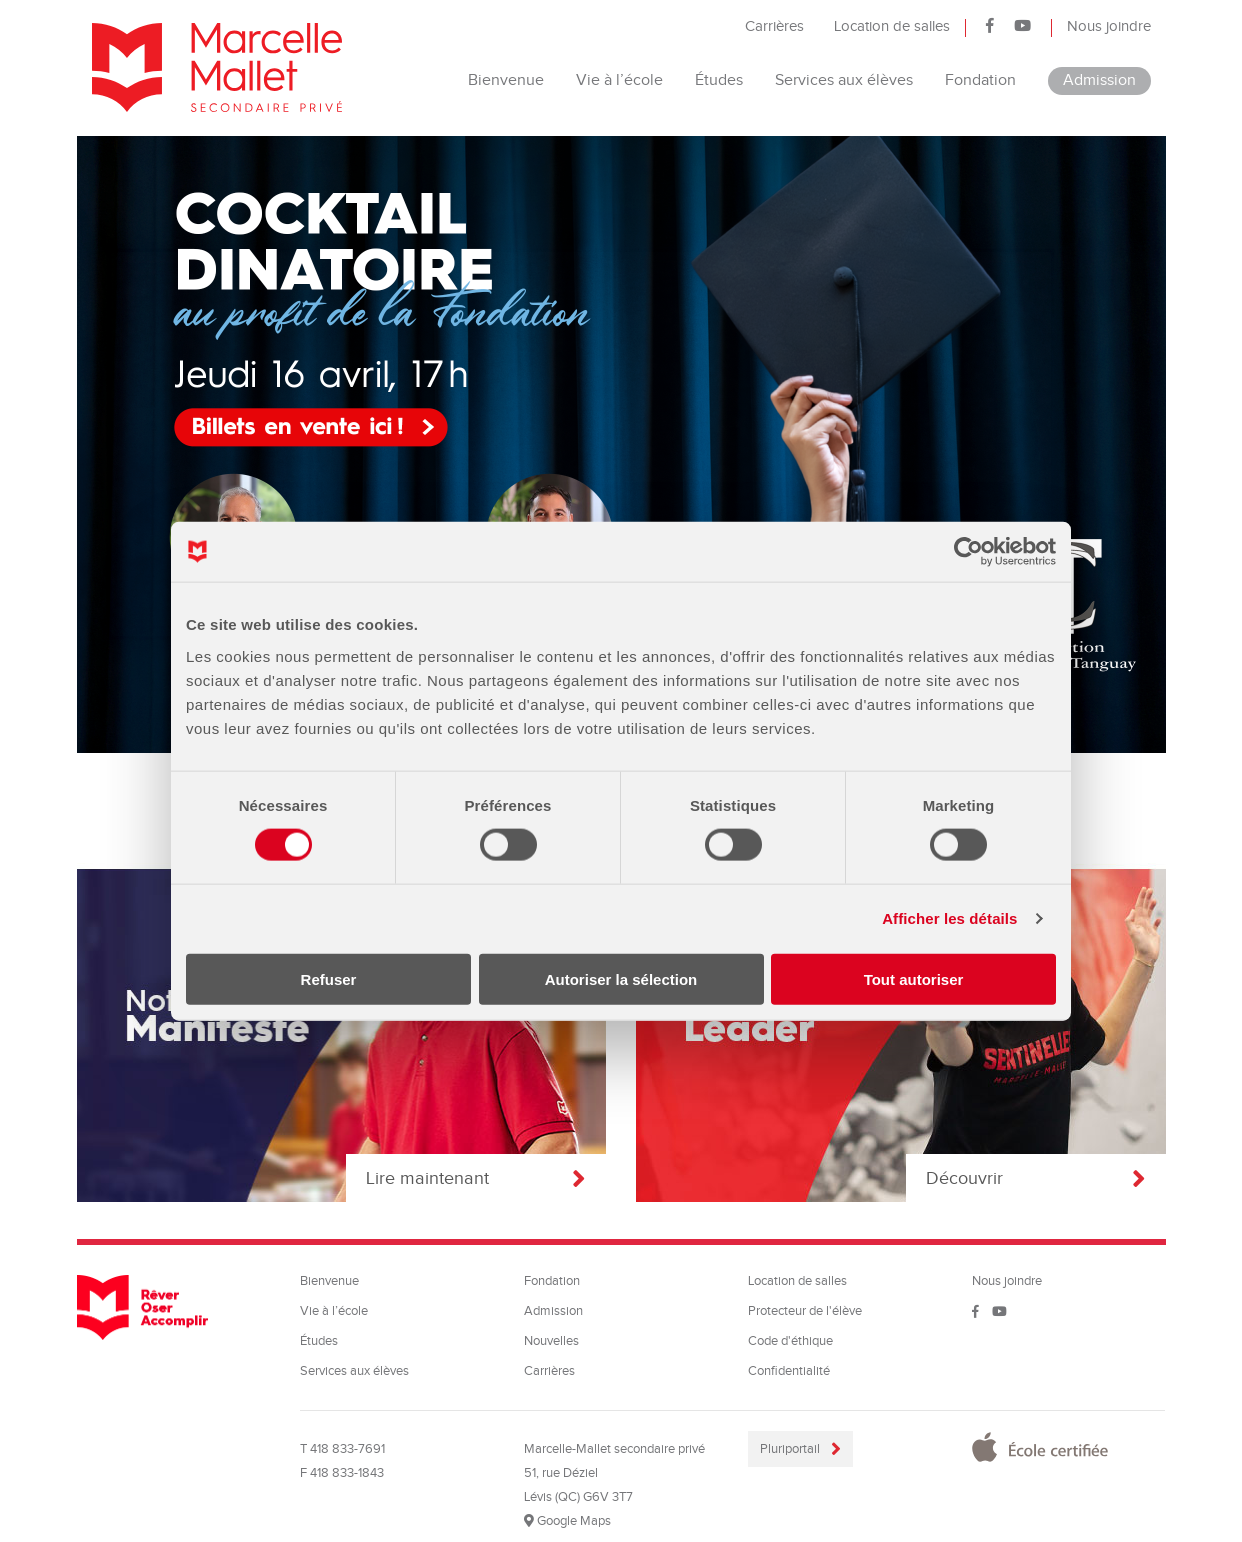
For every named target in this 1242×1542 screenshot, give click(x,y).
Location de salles (892, 26)
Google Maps (567, 1521)
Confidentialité (789, 1371)
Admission (1099, 80)
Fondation (980, 80)
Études (719, 80)
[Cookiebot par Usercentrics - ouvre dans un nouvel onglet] (968, 552)
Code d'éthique (790, 1341)
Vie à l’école (619, 80)
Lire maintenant (476, 1178)
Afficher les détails (949, 918)
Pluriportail (791, 1449)
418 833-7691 (347, 1449)
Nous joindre (1109, 26)
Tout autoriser (914, 978)
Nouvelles (551, 1341)
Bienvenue (506, 80)
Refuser (329, 978)
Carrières (774, 26)
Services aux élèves (844, 80)
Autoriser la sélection (621, 978)
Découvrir (1036, 1178)
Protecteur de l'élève (805, 1311)
